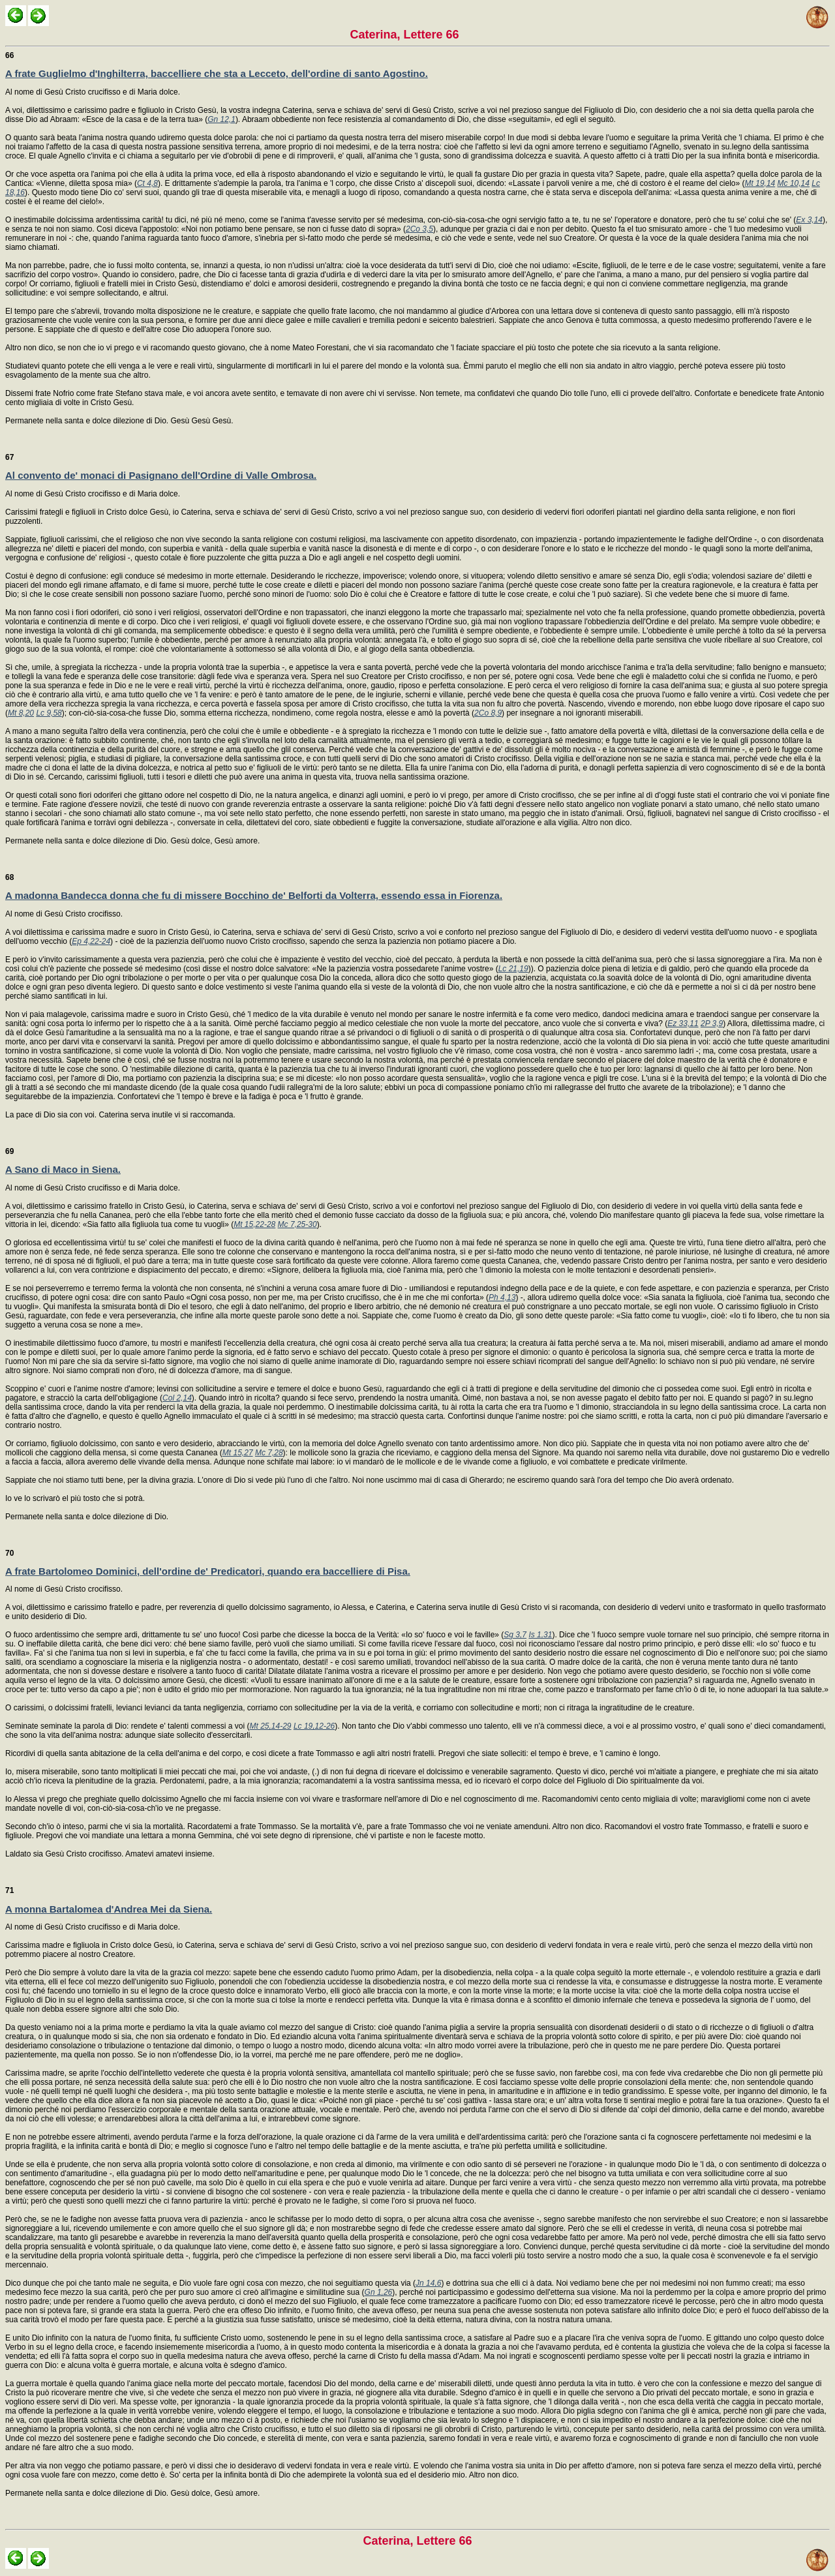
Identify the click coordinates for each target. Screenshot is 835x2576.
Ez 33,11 (682, 1023)
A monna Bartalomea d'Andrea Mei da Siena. (108, 1909)
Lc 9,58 (48, 713)
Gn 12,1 (221, 119)
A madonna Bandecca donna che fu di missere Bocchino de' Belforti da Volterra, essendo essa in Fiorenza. (253, 895)
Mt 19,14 (760, 183)
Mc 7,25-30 (297, 1224)
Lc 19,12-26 (314, 1726)
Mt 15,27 (237, 1452)
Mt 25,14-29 (270, 1726)
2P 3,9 (712, 1023)
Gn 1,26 (379, 2292)
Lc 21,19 (513, 968)
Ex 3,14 (809, 219)
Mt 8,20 (21, 713)
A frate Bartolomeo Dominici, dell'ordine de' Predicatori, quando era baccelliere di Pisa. (207, 1571)
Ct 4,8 (147, 183)
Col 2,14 (177, 1397)
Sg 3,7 (515, 1634)
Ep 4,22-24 (91, 941)
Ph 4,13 (502, 1297)
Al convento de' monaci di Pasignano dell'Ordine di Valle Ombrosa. (160, 475)
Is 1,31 (540, 1634)
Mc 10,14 (794, 183)
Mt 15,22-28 (254, 1224)
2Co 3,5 (419, 229)
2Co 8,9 (488, 713)
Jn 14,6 (428, 2283)
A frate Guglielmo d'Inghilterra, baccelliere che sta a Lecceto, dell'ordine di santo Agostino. (216, 73)
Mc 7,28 (269, 1452)
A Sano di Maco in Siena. (63, 1169)
